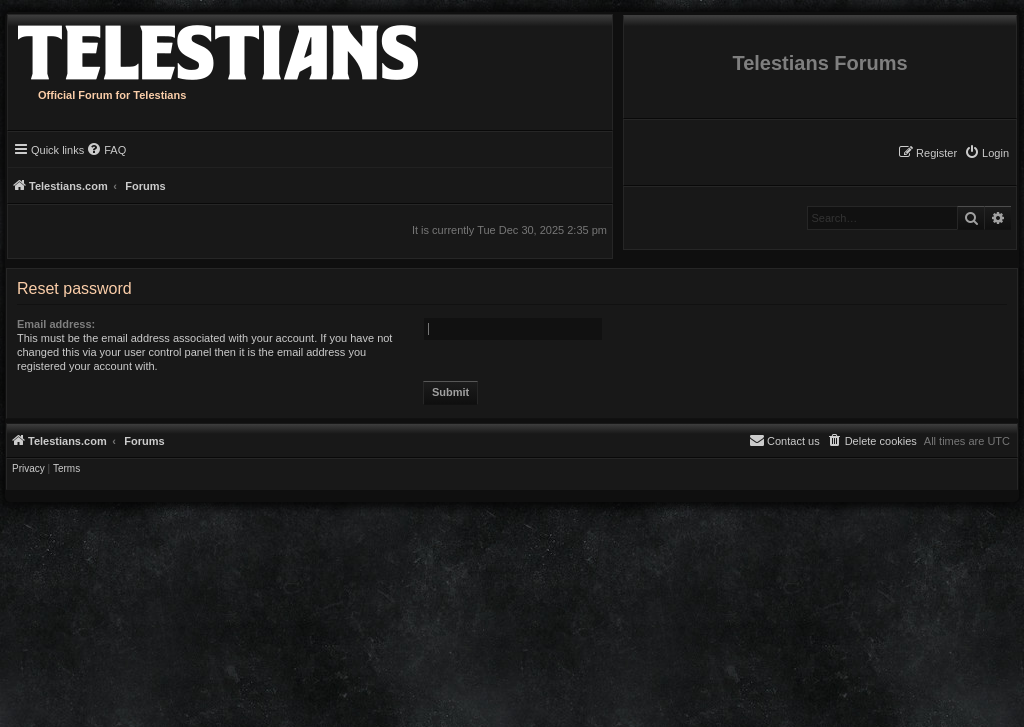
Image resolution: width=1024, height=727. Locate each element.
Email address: (56, 324)
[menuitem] (986, 153)
